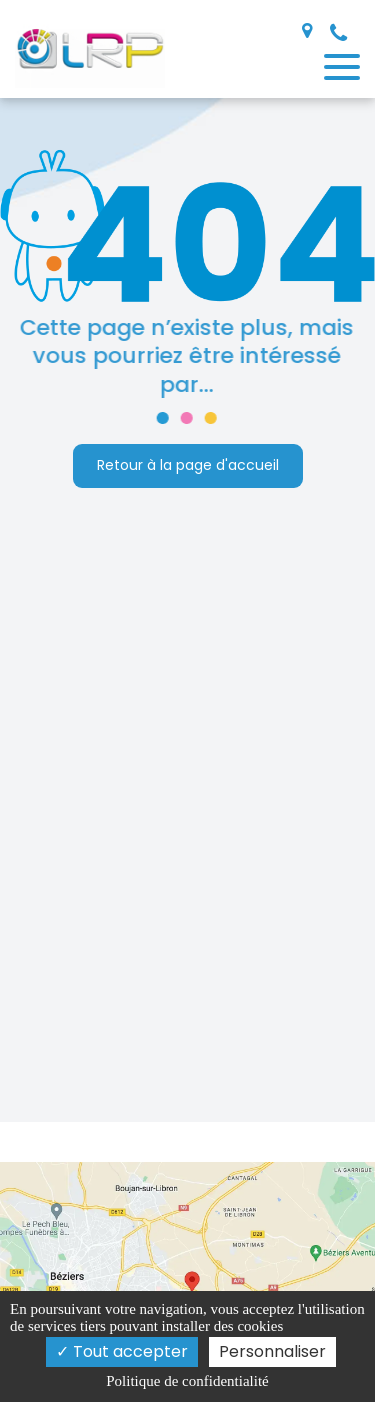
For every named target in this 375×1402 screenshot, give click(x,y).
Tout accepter (122, 1351)
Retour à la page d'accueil (188, 466)
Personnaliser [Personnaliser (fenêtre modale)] (272, 1351)
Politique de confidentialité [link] (187, 1381)
